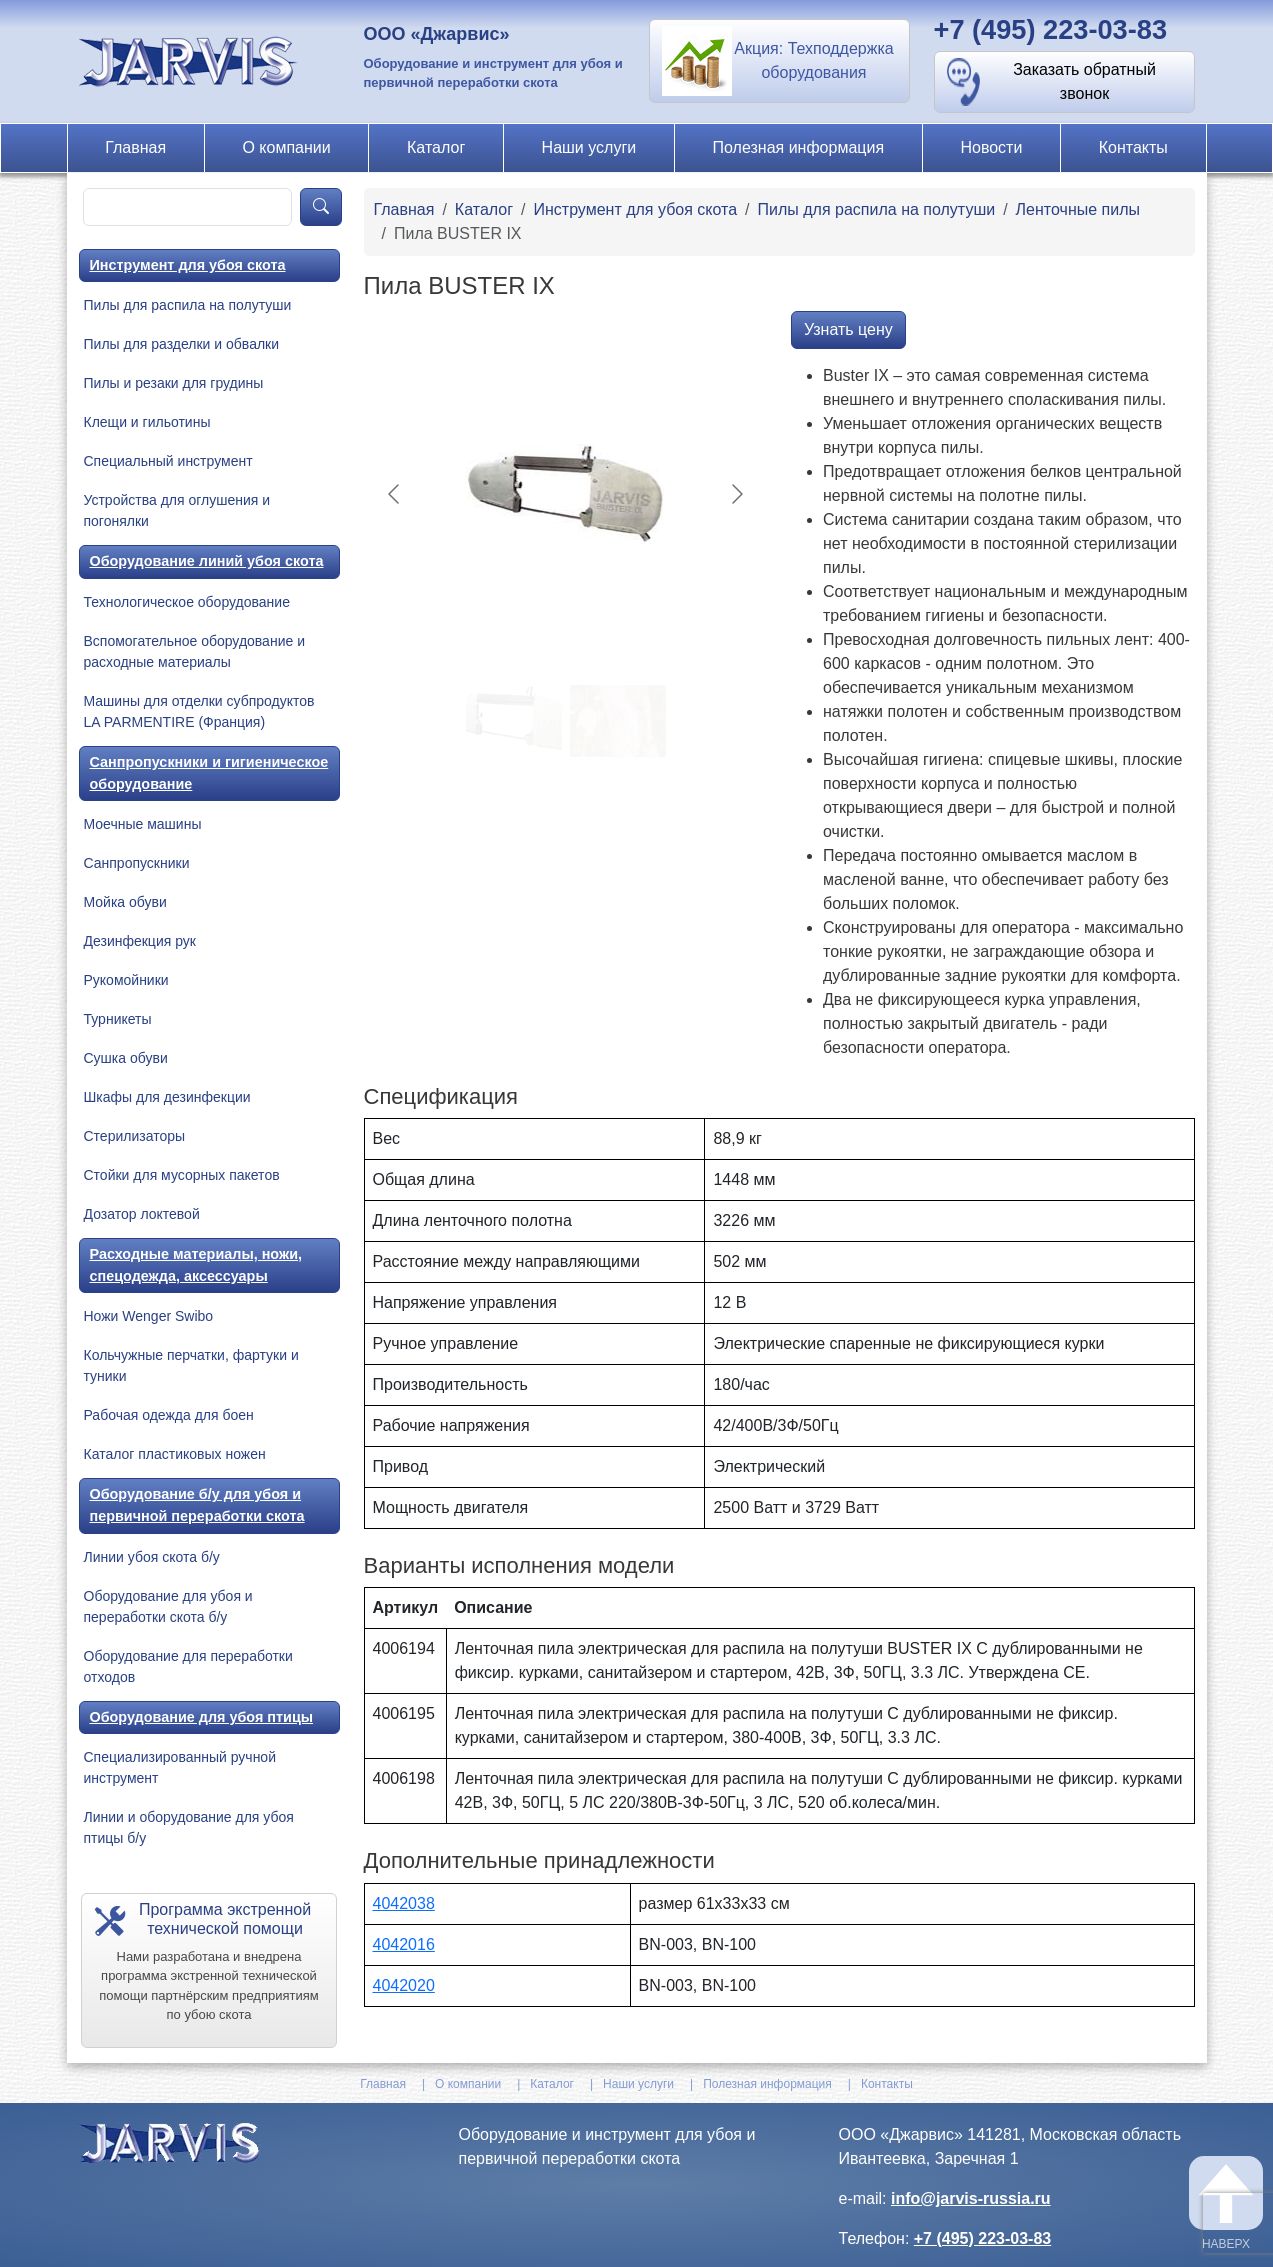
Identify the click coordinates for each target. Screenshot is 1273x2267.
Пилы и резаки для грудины (174, 383)
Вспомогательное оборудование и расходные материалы (194, 651)
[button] (779, 61)
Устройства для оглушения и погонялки (177, 510)
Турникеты (118, 1019)
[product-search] (188, 207)
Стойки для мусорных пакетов (182, 1175)
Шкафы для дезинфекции (167, 1097)
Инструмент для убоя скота (188, 265)
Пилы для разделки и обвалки (182, 344)
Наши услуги (589, 147)
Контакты (1133, 147)
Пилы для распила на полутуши (188, 305)
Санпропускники (137, 863)
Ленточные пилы (1078, 209)
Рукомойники (126, 980)
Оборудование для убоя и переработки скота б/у (168, 1606)
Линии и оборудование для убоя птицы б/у (189, 1827)
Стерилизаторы (135, 1136)
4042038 (404, 1903)
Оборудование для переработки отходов (188, 1666)
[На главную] (190, 60)
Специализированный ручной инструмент (180, 1767)
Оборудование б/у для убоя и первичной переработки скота (197, 1505)
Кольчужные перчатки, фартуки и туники (191, 1365)
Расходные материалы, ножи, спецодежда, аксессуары (196, 1265)
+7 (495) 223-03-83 (1051, 29)
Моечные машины (143, 824)
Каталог (436, 147)
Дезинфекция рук (140, 941)
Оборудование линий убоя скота (207, 561)
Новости (991, 147)
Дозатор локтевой (142, 1214)
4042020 (404, 1985)
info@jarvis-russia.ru (971, 2198)
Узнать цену (848, 329)
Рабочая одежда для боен (169, 1415)
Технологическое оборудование (187, 602)
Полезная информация (799, 147)
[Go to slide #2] (618, 721)
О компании (286, 147)
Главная (135, 147)
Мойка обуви (125, 902)
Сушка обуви (126, 1058)
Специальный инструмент (168, 461)
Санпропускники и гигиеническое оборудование (209, 773)
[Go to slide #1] (514, 721)
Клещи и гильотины (147, 422)
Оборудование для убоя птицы (202, 1717)
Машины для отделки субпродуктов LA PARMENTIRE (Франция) (199, 711)
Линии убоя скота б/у (152, 1557)
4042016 (404, 1944)
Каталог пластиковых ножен (175, 1454)
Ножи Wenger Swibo (149, 1316)
